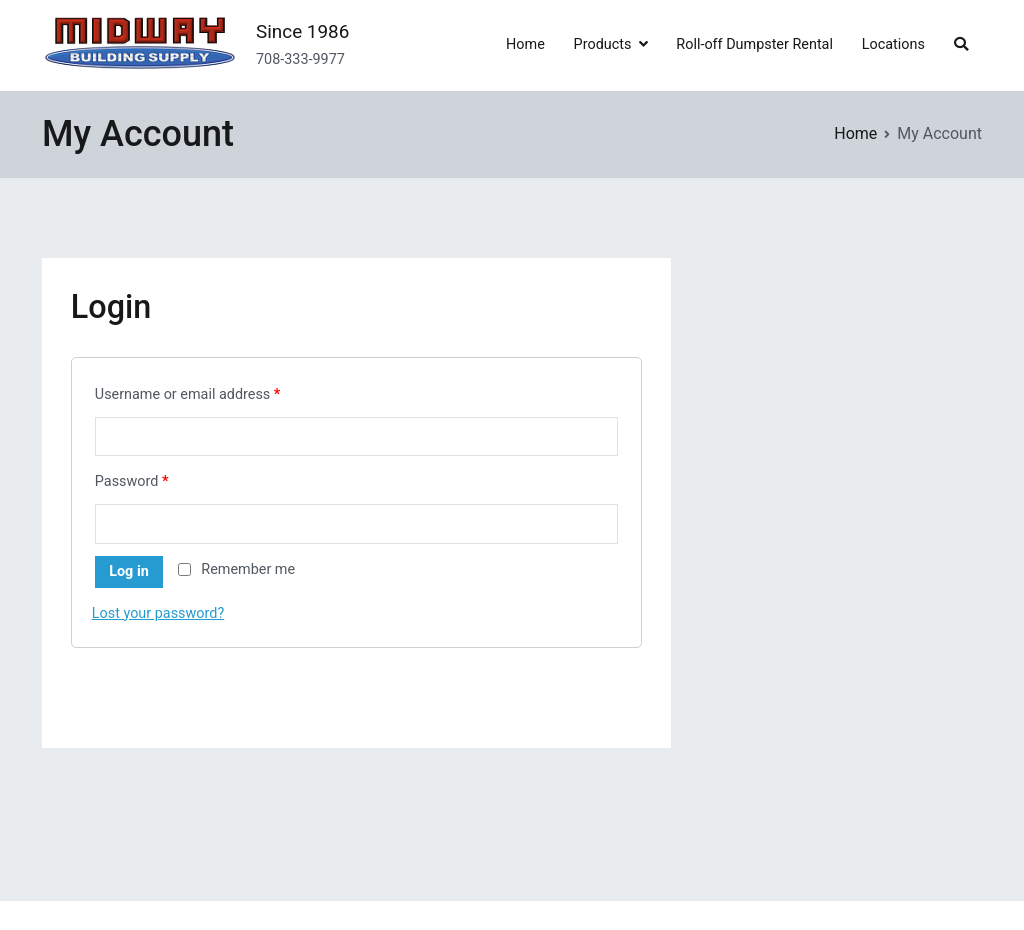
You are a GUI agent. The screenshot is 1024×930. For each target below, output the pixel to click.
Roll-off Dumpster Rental (754, 44)
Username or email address (188, 394)
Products (603, 44)
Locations (893, 44)
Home (525, 44)
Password (132, 481)
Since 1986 (302, 31)
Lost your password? (158, 613)
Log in (129, 571)
